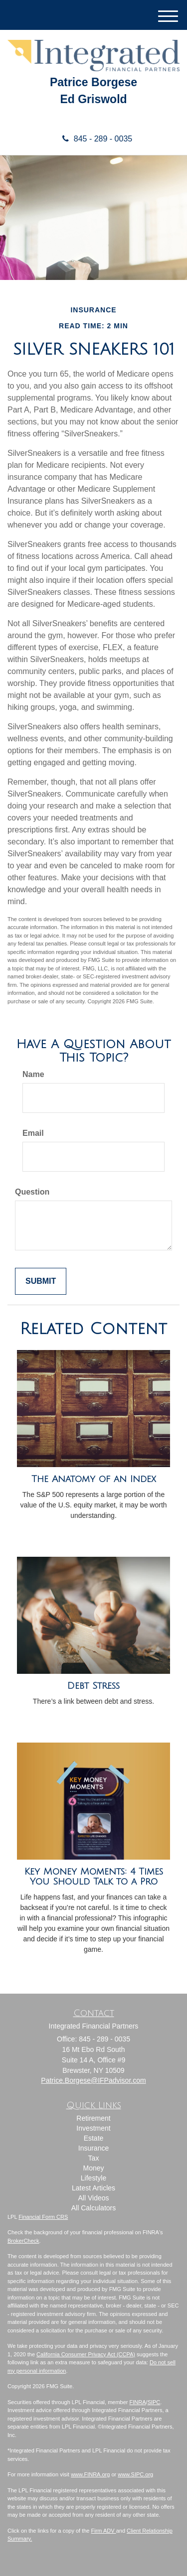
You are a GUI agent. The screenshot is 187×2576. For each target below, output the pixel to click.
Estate (94, 2138)
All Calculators (93, 2208)
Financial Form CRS (43, 2217)
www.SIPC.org (135, 2474)
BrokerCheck (23, 2241)
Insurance (93, 2148)
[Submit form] (40, 1281)
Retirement (93, 2118)
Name (33, 1074)
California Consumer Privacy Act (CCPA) (85, 2354)
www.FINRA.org (90, 2474)
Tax (93, 2158)
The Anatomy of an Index (93, 1479)
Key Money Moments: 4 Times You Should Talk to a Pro (93, 1877)
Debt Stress (93, 1686)
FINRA (138, 2402)
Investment (93, 2128)
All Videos (93, 2198)
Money (93, 2168)
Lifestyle (93, 2178)
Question (32, 1192)
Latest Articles (93, 2188)
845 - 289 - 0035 (93, 139)
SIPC (154, 2402)
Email (33, 1133)
